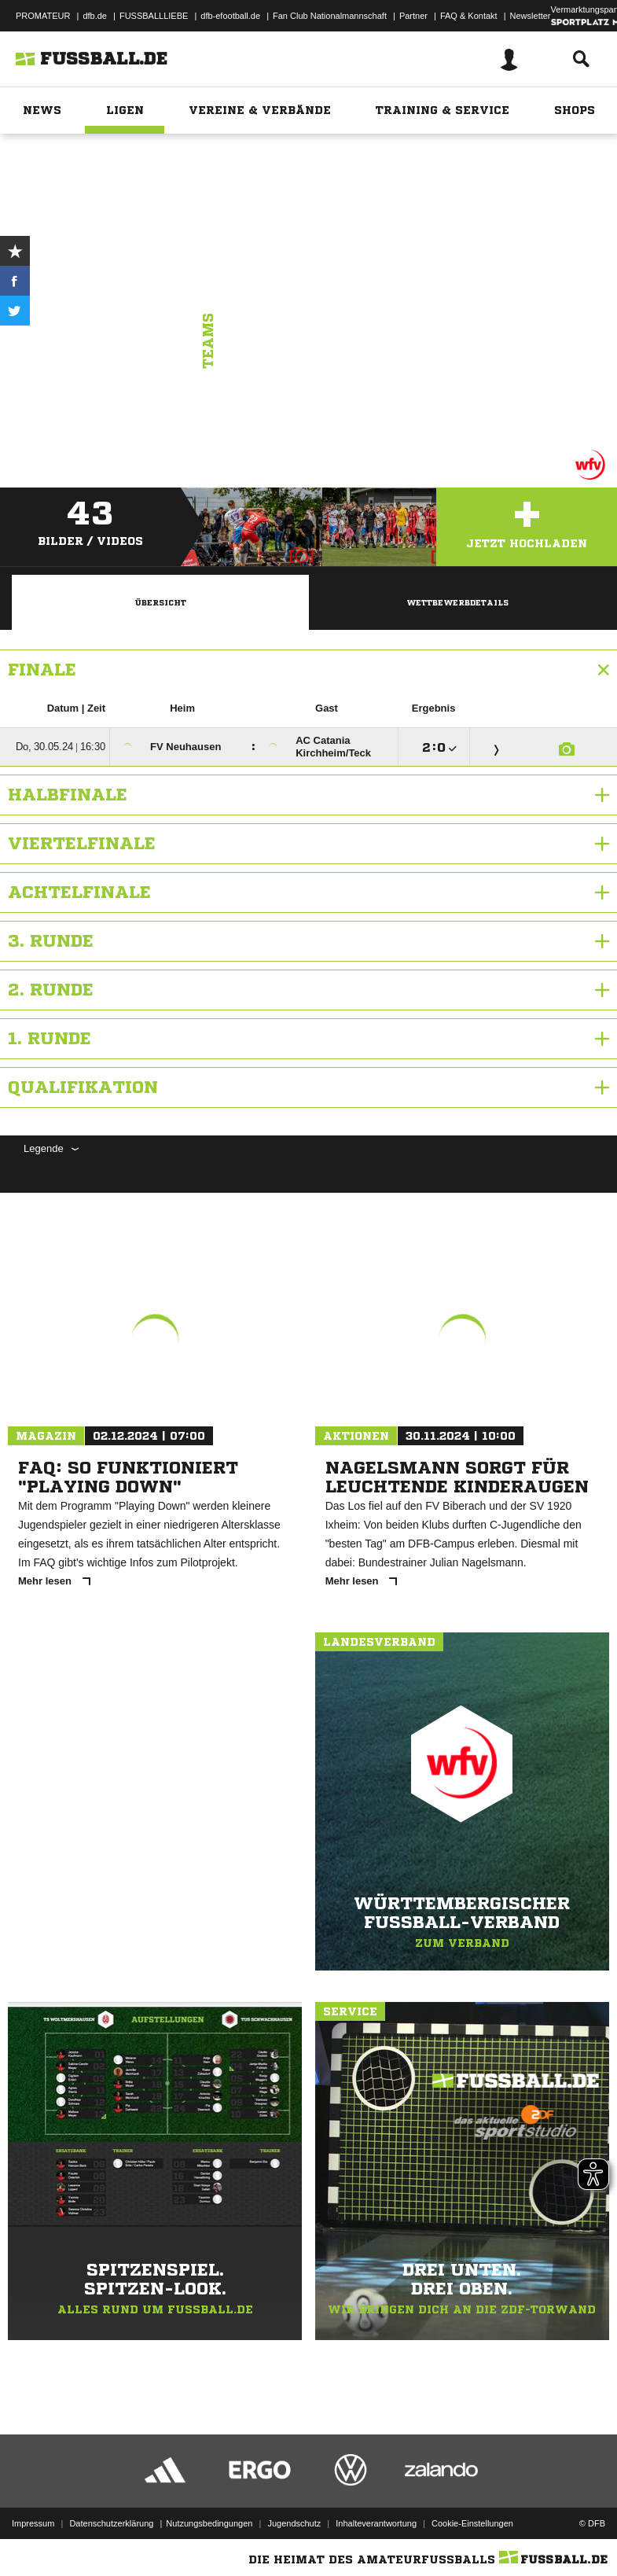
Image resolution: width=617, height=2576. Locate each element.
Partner (413, 15)
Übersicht (160, 602)
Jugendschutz (294, 2523)
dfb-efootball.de (230, 15)
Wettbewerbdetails (457, 602)
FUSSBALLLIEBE (153, 15)
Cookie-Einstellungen (472, 2523)
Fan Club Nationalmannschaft (330, 15)
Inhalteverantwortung (376, 2523)
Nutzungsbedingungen (209, 2523)
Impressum (33, 2523)
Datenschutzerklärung (111, 2523)
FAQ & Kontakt (469, 15)
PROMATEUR (43, 15)
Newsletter (530, 15)
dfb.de (95, 15)
